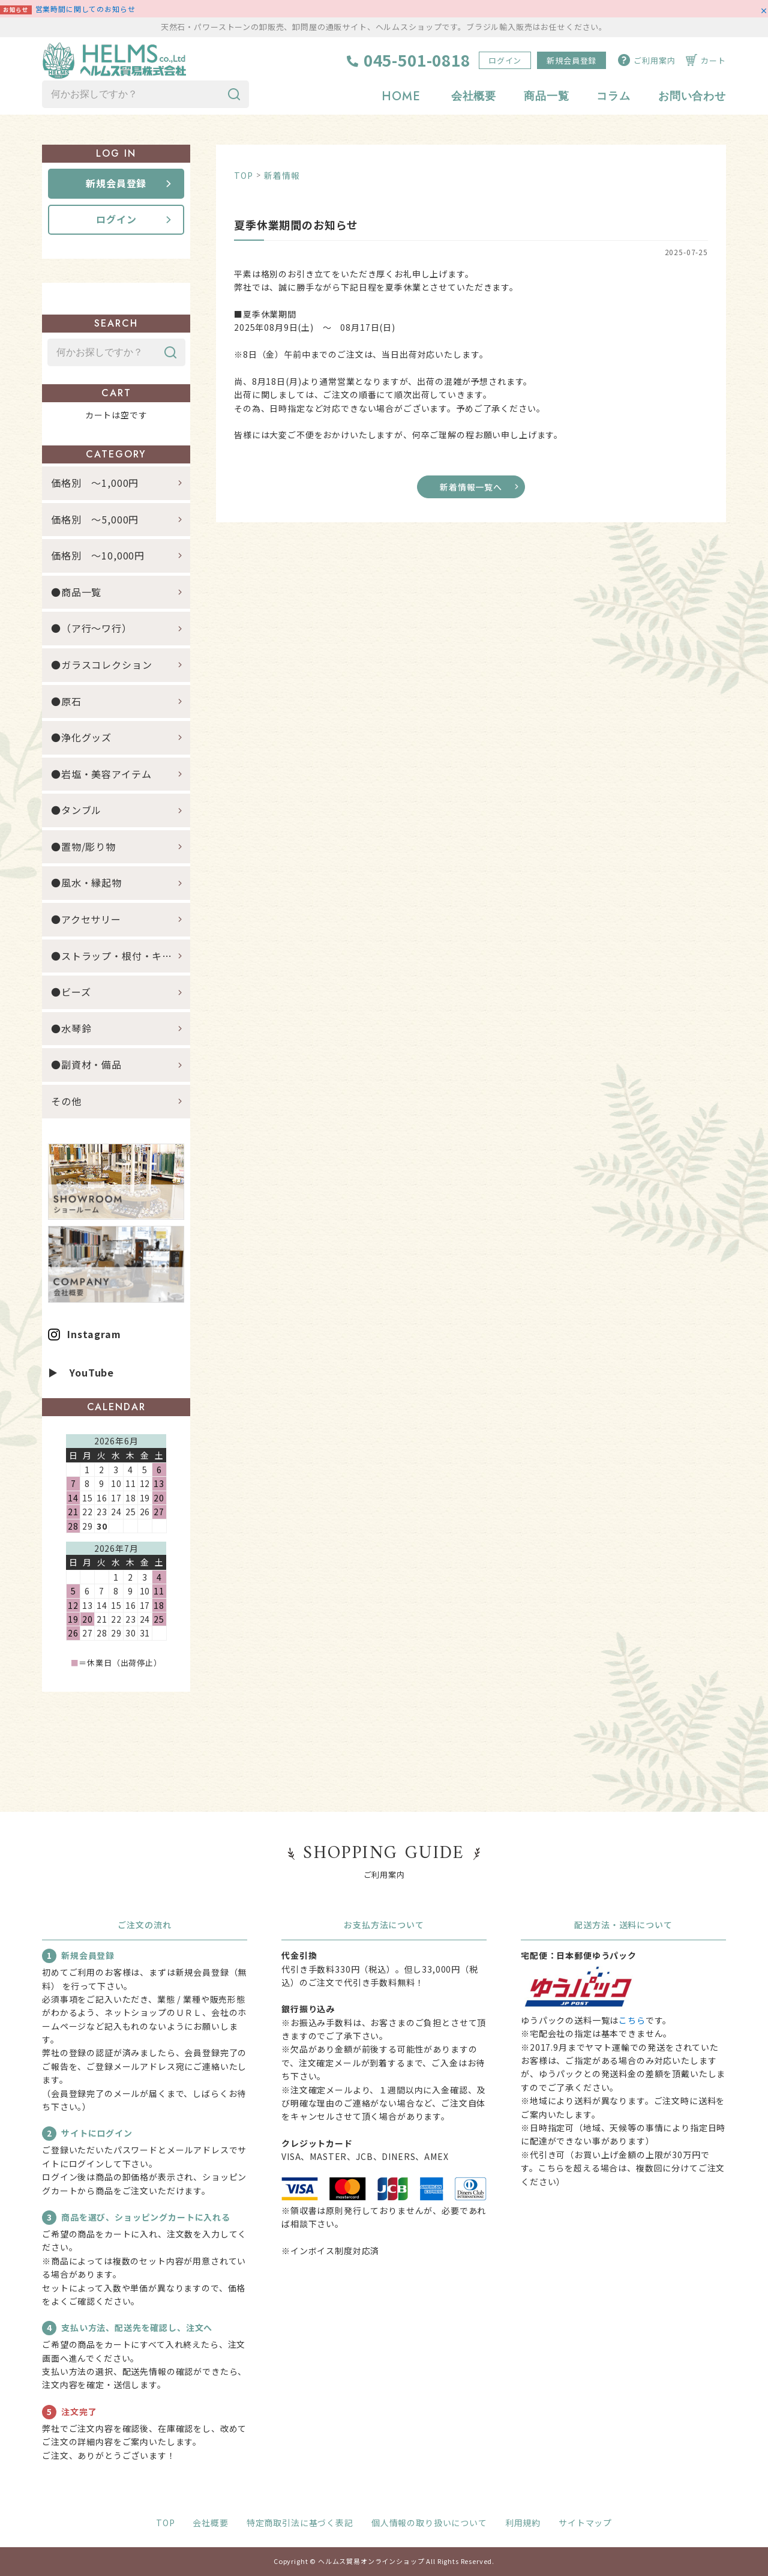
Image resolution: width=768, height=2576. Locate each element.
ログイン (504, 60)
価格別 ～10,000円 (98, 555)
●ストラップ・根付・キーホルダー (120, 956)
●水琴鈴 (71, 1028)
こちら (632, 2020)
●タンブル (76, 810)
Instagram (94, 1334)
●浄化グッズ (81, 737)
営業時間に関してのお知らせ (85, 9)
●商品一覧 (81, 592)
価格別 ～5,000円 (95, 519)
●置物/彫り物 (83, 846)
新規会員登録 (571, 60)
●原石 (66, 701)
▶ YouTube (81, 1372)
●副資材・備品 (86, 1064)
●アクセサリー (86, 919)
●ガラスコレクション (101, 664)
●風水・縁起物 (86, 882)
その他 (66, 1101)
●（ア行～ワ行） (91, 628)
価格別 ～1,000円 (95, 482)
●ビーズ (71, 992)
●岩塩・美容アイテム (101, 774)
